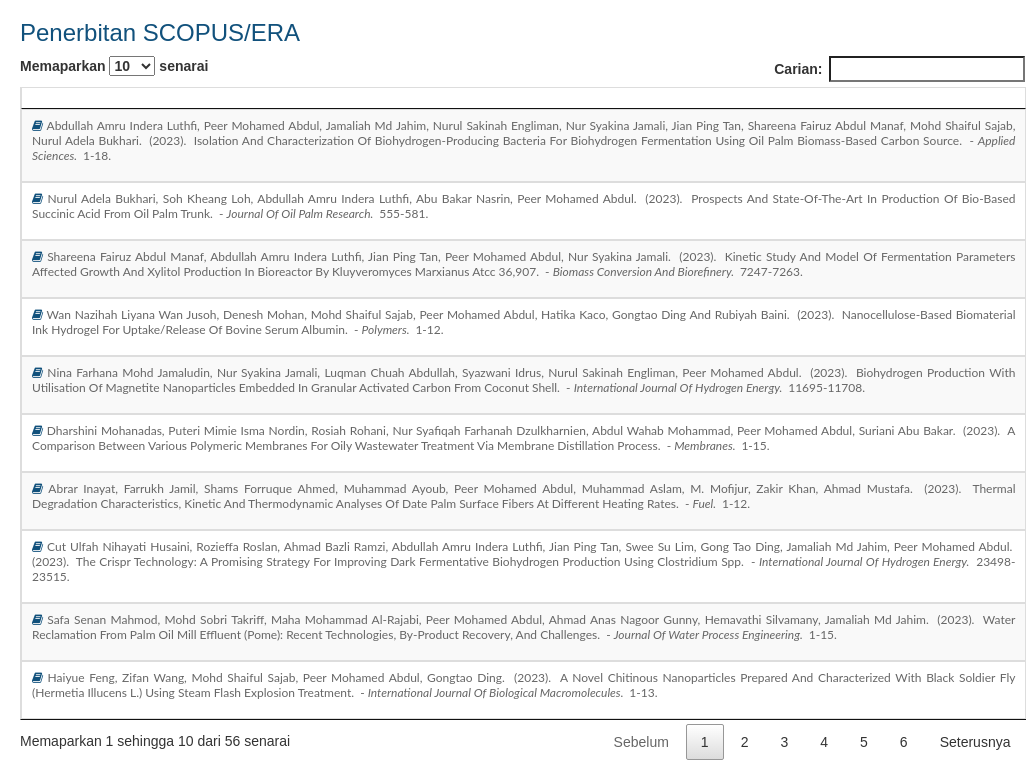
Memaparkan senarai (114, 66)
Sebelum (641, 742)
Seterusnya (975, 742)
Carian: (899, 69)
